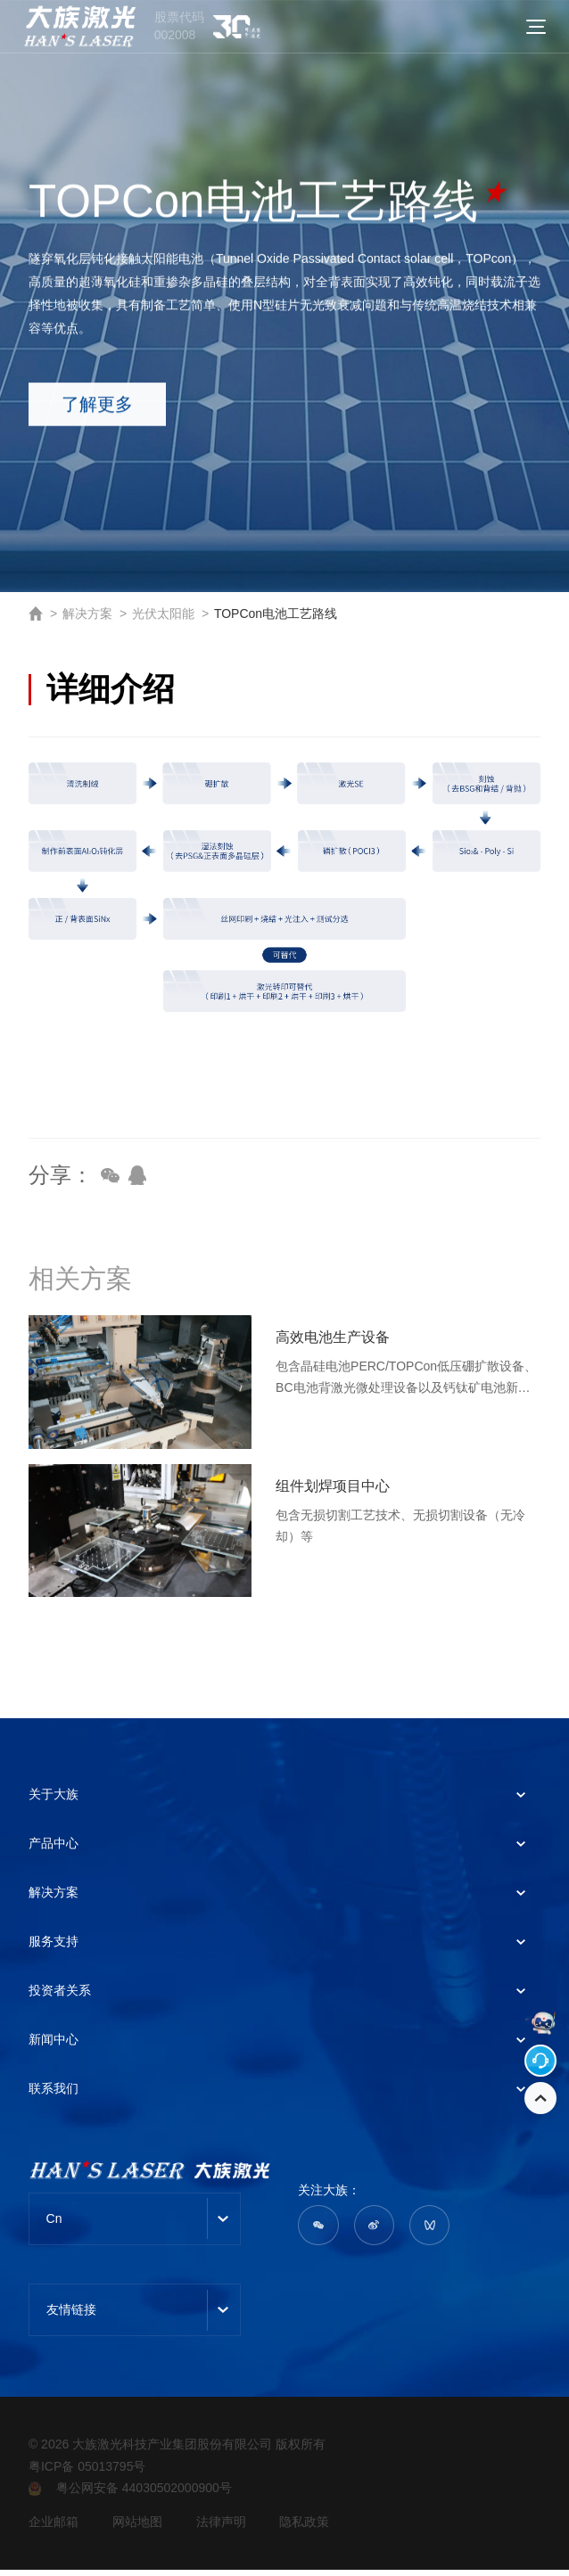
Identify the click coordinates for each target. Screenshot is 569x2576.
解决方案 (87, 613)
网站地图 (141, 2528)
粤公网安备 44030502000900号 (130, 2494)
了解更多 (111, 412)
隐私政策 (317, 2528)
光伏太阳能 (163, 613)
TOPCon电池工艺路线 (275, 613)
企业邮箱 (53, 2528)
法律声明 (229, 2528)
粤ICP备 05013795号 (87, 2472)
